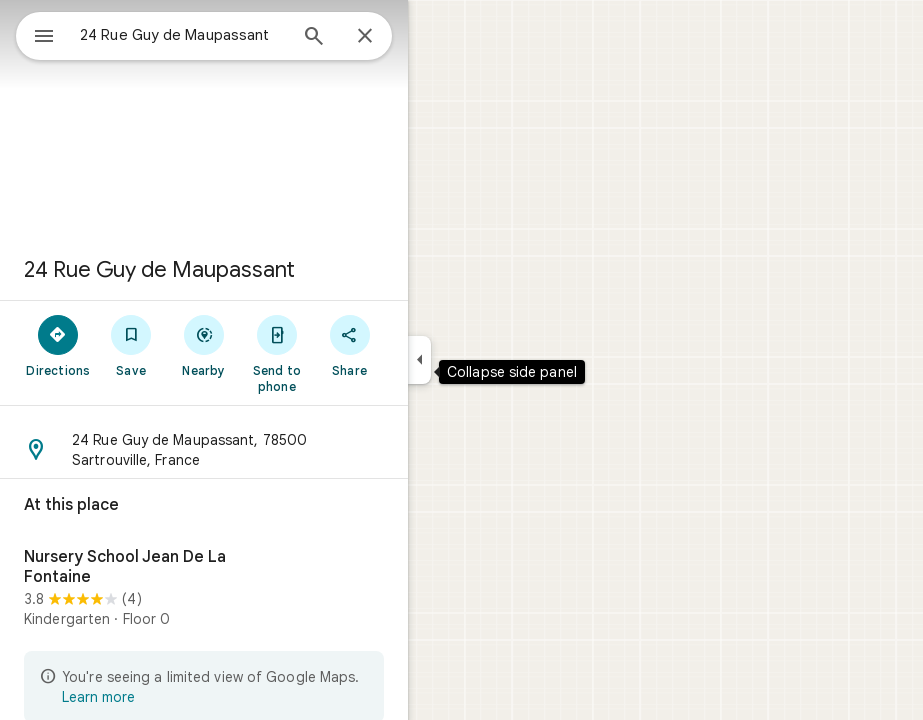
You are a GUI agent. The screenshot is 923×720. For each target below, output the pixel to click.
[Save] (131, 345)
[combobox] (183, 35)
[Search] (314, 38)
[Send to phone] (276, 353)
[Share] (349, 345)
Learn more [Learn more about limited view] (98, 697)
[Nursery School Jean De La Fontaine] (204, 591)
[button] (204, 450)
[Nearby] (204, 345)
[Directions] (58, 345)
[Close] (365, 37)
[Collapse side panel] (419, 360)
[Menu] (44, 38)
